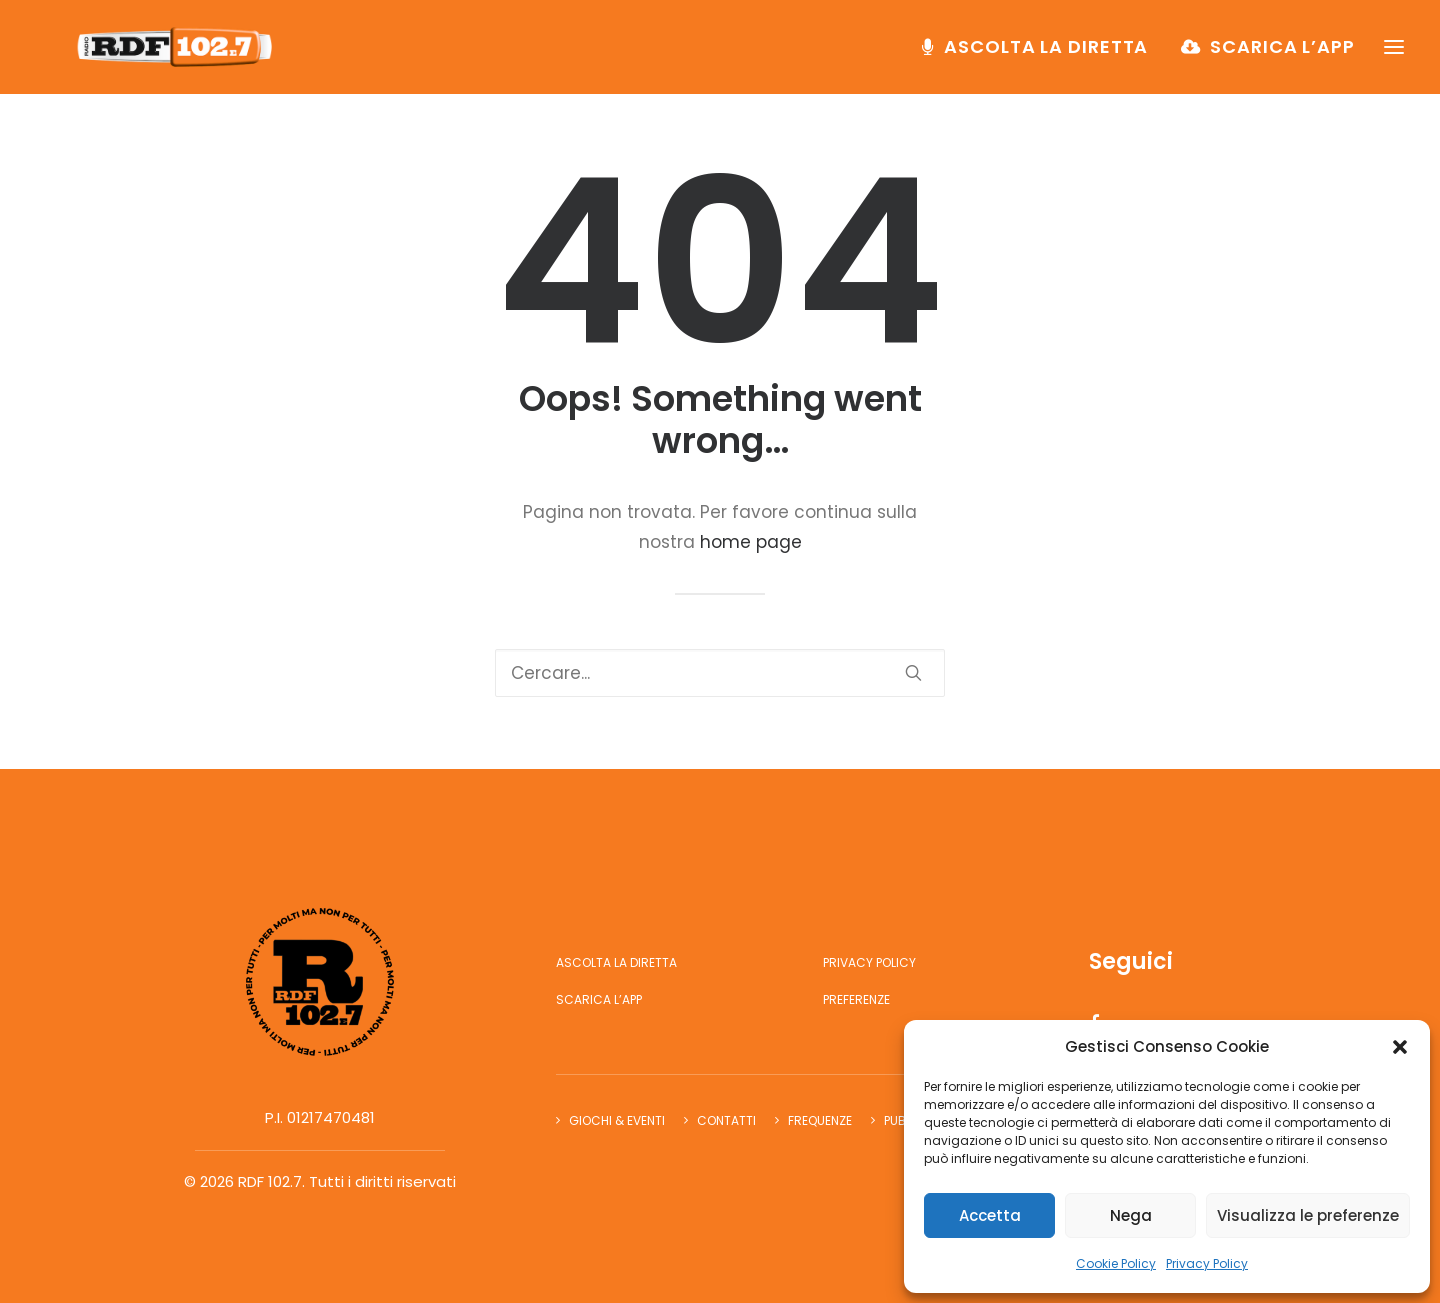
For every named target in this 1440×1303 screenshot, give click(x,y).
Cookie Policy (1116, 1263)
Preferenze (856, 999)
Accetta (990, 1215)
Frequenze (820, 1120)
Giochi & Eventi (617, 1120)
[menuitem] (1042, 57)
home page (751, 542)
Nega (1131, 1215)
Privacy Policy (1207, 1263)
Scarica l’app (1282, 56)
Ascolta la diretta (1046, 56)
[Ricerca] (720, 673)
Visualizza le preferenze (1308, 1215)
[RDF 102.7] (186, 57)
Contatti (726, 1120)
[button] (1400, 1047)
